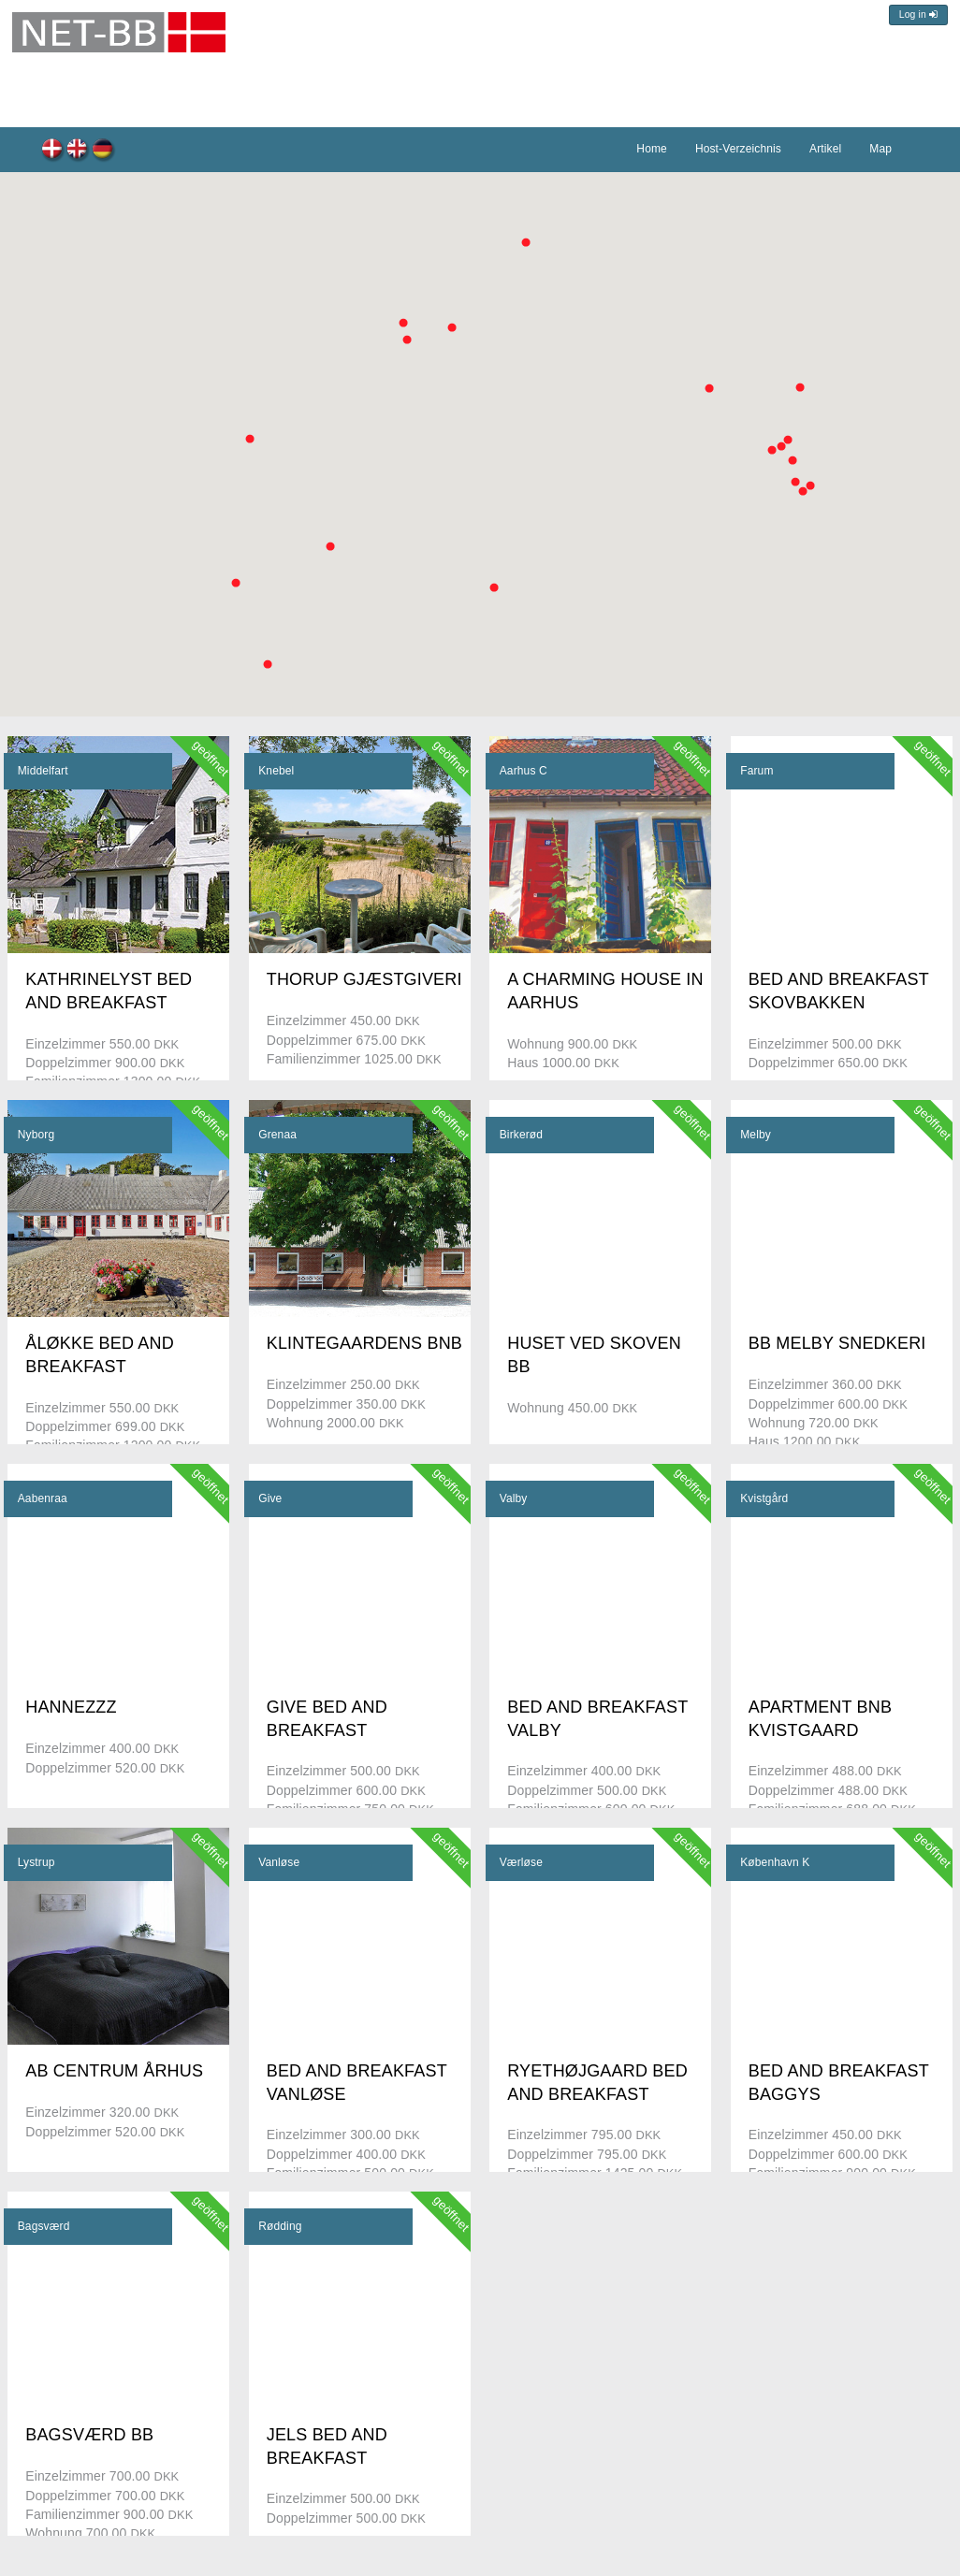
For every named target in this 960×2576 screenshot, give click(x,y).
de (103, 151)
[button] (330, 546)
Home (651, 148)
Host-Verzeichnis (738, 148)
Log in (918, 14)
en (78, 151)
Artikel (825, 148)
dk (52, 151)
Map (880, 148)
